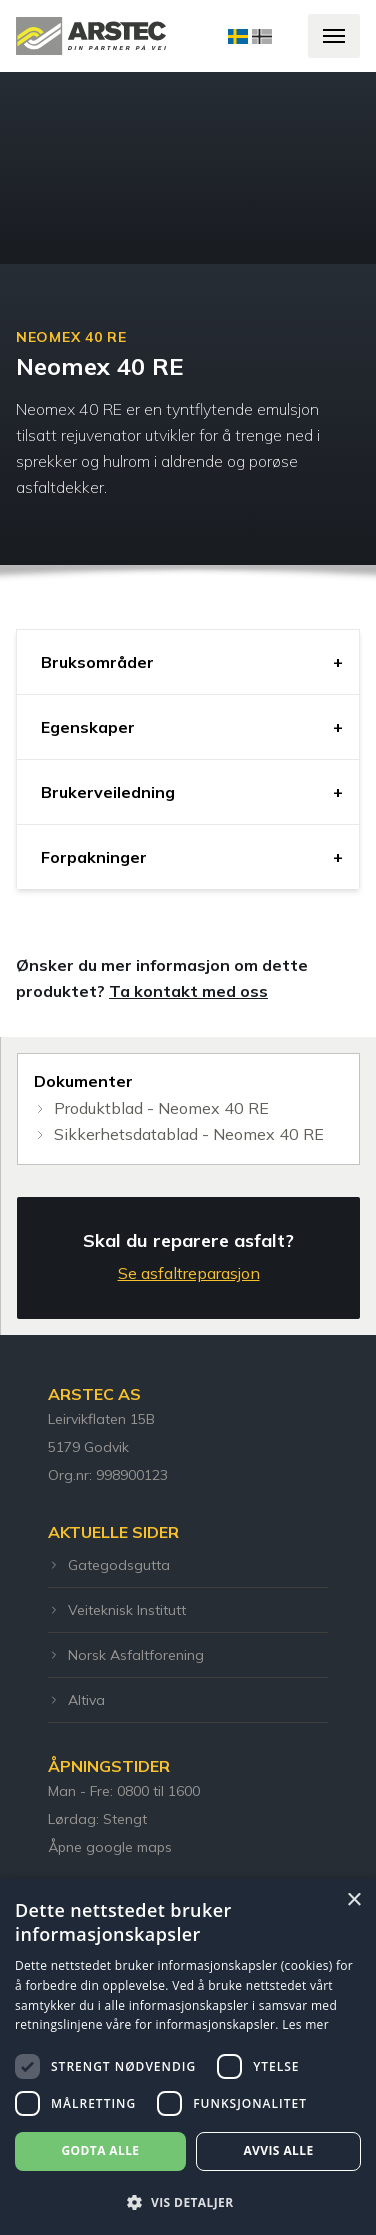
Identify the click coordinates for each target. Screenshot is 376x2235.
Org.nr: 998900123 (108, 1475)
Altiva (76, 1700)
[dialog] (188, 2057)
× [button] (353, 1900)
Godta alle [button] (100, 2150)
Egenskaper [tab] (88, 727)
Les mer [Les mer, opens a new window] (305, 2024)
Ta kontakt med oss (188, 991)
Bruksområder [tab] (97, 662)
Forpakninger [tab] (94, 857)
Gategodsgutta (109, 1565)
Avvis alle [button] (278, 2150)
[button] (188, 2202)
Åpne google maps (110, 1847)
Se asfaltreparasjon (189, 1273)
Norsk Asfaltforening (126, 1655)
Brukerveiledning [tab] (108, 792)
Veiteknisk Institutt (117, 1610)
